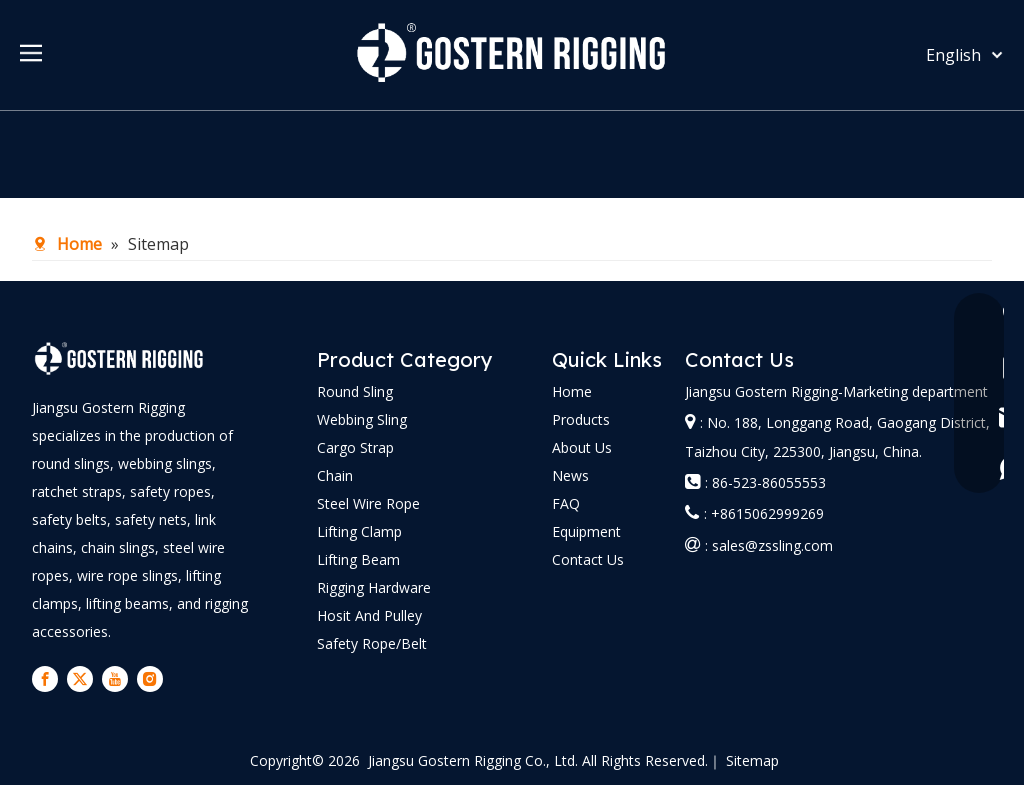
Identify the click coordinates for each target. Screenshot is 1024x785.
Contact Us (588, 559)
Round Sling (355, 391)
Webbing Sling (362, 419)
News (570, 475)
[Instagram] (150, 679)
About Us (582, 447)
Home (572, 391)
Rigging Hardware (374, 587)
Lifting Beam (358, 559)
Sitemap (752, 760)
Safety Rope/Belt (372, 643)
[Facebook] (45, 679)
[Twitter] (80, 679)
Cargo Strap (355, 447)
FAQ (566, 503)
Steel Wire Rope (368, 503)
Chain (335, 475)
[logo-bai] (119, 358)
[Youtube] (115, 679)
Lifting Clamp (359, 531)
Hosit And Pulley (369, 615)
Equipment (586, 531)
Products (581, 419)
